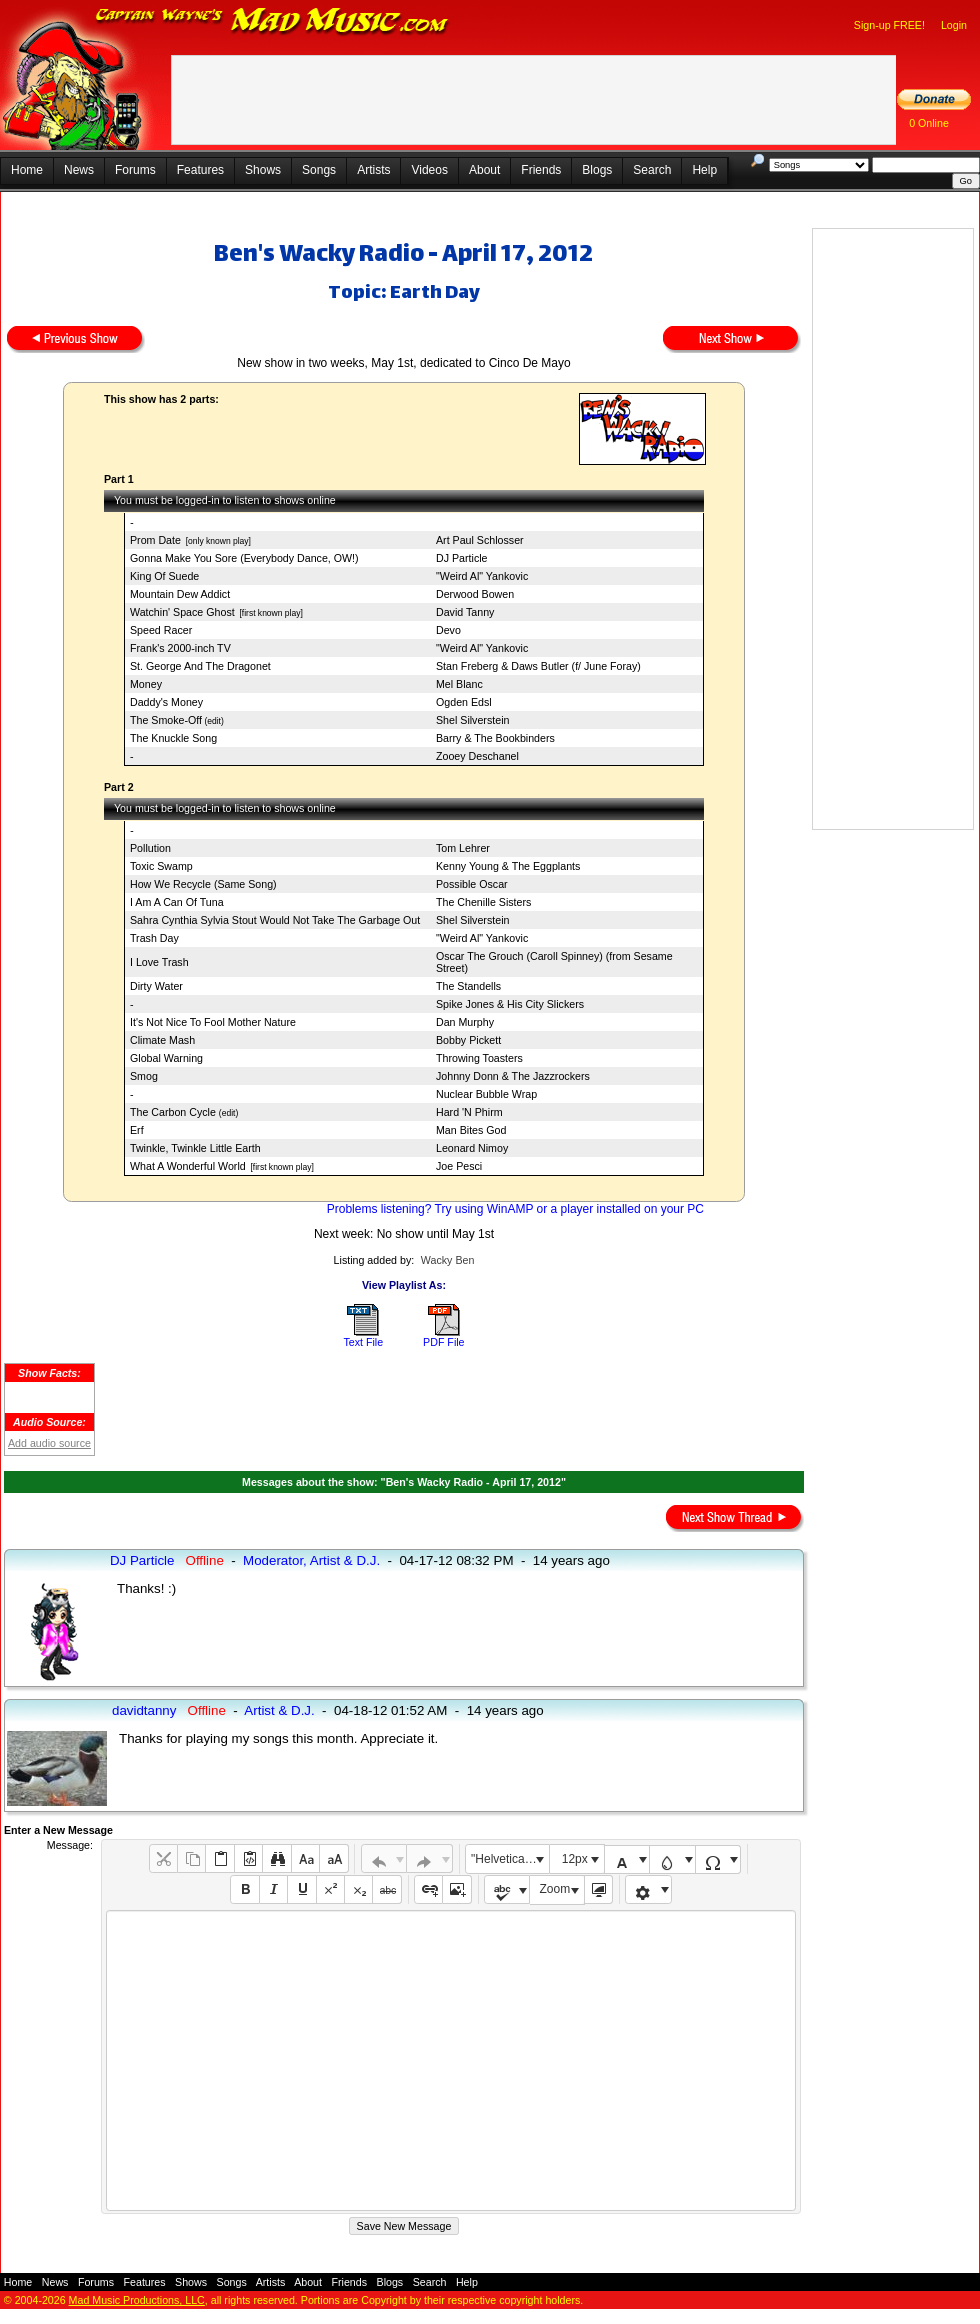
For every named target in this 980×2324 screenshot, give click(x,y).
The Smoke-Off (166, 720)
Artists (373, 170)
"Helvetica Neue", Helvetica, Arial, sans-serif (510, 1859)
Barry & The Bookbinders (495, 738)
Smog (144, 1076)
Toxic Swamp (161, 866)
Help (704, 170)
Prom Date (155, 540)
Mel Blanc (459, 684)
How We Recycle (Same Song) (203, 884)
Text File (363, 1342)
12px (575, 1859)
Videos (429, 170)
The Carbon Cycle (174, 1112)
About (484, 170)
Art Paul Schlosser (480, 540)
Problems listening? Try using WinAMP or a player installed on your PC (515, 1209)
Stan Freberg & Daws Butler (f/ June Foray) (538, 666)
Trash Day (154, 938)
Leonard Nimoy (472, 1148)
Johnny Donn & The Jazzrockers (513, 1076)
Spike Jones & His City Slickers (510, 1004)
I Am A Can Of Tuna (177, 902)
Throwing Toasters (479, 1058)
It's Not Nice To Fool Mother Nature (213, 1022)
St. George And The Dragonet (200, 666)
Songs (319, 170)
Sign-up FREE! (889, 25)
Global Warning (166, 1058)
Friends (541, 170)
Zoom (555, 1889)
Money (146, 684)
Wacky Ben (448, 1260)
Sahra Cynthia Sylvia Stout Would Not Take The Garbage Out (275, 920)
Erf (137, 1130)
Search (652, 170)
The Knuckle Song (173, 738)
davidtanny (144, 1710)
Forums (135, 170)
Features (200, 170)
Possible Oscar (472, 884)
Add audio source (49, 1443)
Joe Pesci (459, 1166)
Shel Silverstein (472, 720)
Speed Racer (161, 630)
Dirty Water (156, 986)
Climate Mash (162, 1040)
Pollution (150, 848)
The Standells (468, 986)
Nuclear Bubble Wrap (486, 1094)
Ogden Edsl (464, 702)
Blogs (597, 170)
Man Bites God (471, 1130)
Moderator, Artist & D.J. (311, 1560)
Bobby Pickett (468, 1040)
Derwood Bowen (475, 594)
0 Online (929, 123)
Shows (263, 170)
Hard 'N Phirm (469, 1112)
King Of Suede (164, 576)
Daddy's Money (166, 702)
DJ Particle (462, 558)
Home (27, 170)
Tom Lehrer (463, 848)
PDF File (443, 1342)
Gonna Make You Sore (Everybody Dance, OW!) (244, 558)
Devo (448, 630)
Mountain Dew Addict (180, 594)
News (79, 170)
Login (954, 25)
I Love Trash (159, 962)
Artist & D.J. (279, 1710)
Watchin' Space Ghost (182, 612)
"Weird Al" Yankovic (482, 576)
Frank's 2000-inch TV (180, 648)
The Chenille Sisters (483, 902)
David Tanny (465, 612)
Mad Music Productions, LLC (137, 2300)
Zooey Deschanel (477, 756)
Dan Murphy (465, 1022)
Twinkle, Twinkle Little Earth (195, 1148)
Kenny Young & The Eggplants (508, 866)
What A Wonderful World (188, 1166)
